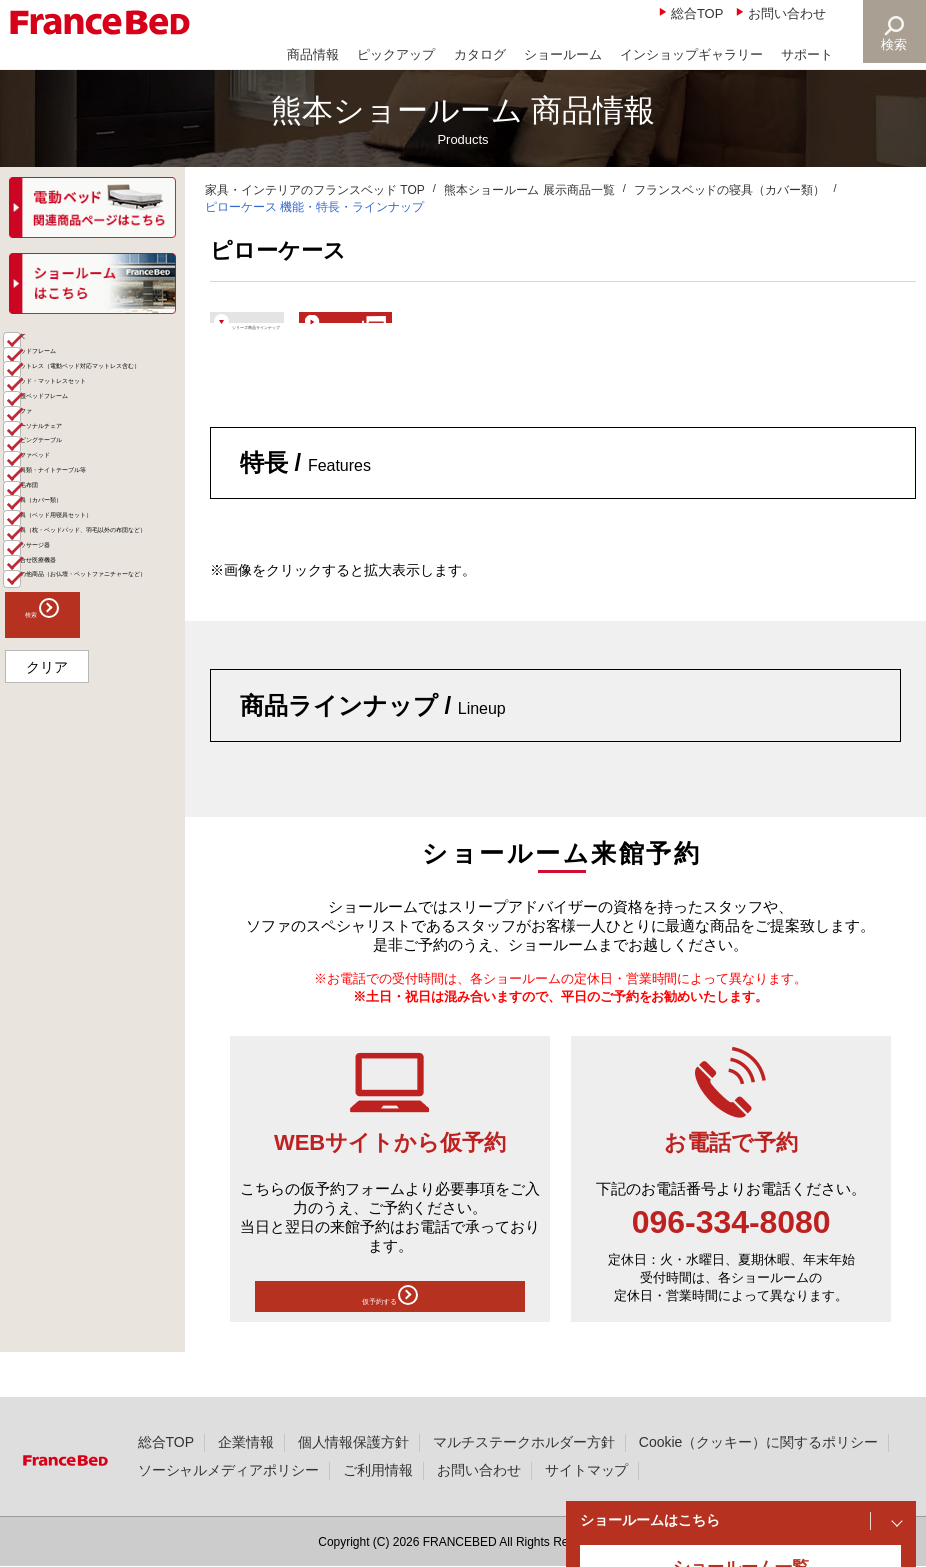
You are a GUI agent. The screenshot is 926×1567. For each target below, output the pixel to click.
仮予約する (390, 1333)
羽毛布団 (61, 772)
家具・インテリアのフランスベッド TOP (315, 190)
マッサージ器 (75, 953)
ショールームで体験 (561, 331)
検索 (892, 44)
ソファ (54, 594)
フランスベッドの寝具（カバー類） (730, 190)
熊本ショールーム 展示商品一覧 (529, 190)
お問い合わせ (787, 13)
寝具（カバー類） (89, 804)
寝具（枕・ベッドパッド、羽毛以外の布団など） (103, 903)
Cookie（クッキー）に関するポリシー (758, 1442)
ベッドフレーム (82, 413)
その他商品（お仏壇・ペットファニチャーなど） (103, 1035)
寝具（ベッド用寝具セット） (103, 845)
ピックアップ (396, 54)
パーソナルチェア (89, 626)
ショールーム (563, 54)
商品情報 (313, 54)
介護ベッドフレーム (96, 563)
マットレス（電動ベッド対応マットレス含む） (103, 463)
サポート (807, 54)
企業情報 (246, 1442)
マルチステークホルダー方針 (524, 1442)
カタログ (480, 54)
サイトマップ (587, 1470)
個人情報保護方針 (354, 1442)
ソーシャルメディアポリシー (229, 1470)
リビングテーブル (89, 658)
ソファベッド (75, 690)
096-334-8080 (731, 1253)
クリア (47, 1154)
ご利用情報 (378, 1470)
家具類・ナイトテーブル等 (103, 731)
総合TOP (697, 13)
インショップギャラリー (691, 54)
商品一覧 (42, 346)
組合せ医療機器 (82, 985)
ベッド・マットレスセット (103, 522)
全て (47, 381)
